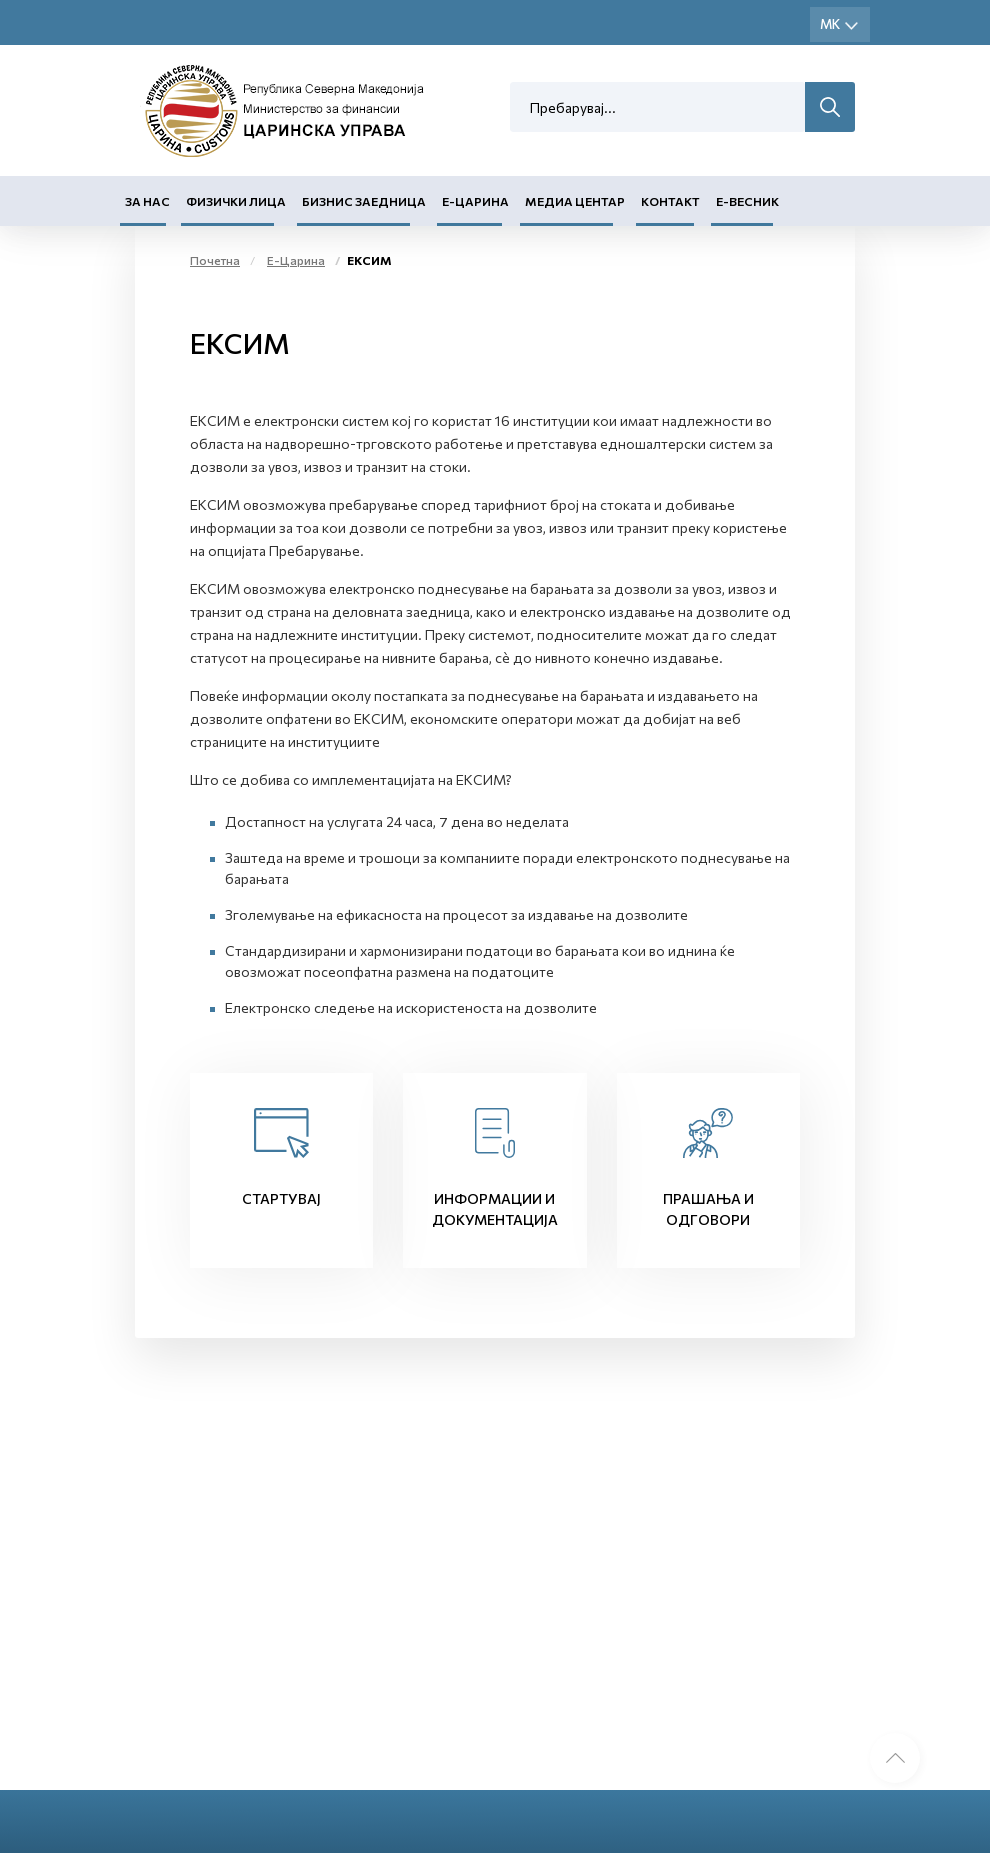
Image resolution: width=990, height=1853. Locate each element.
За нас (147, 201)
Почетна (215, 260)
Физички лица (236, 201)
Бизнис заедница (364, 201)
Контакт (670, 201)
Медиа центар (575, 201)
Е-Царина (475, 201)
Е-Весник (747, 201)
